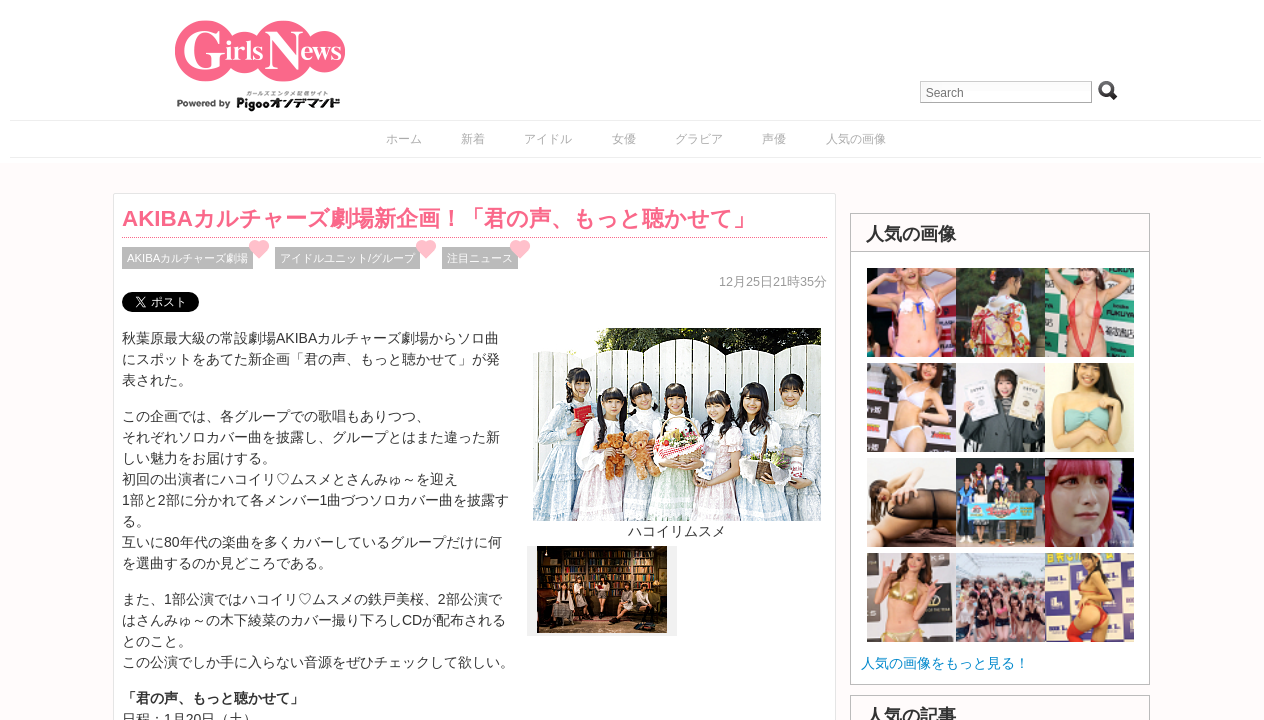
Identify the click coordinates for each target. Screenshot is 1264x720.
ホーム (404, 139)
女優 (624, 139)
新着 (473, 139)
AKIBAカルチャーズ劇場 (187, 258)
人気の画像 (856, 139)
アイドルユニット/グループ (347, 258)
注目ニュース (480, 258)
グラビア (699, 139)
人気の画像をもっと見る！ (945, 663)
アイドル (548, 139)
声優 (774, 139)
